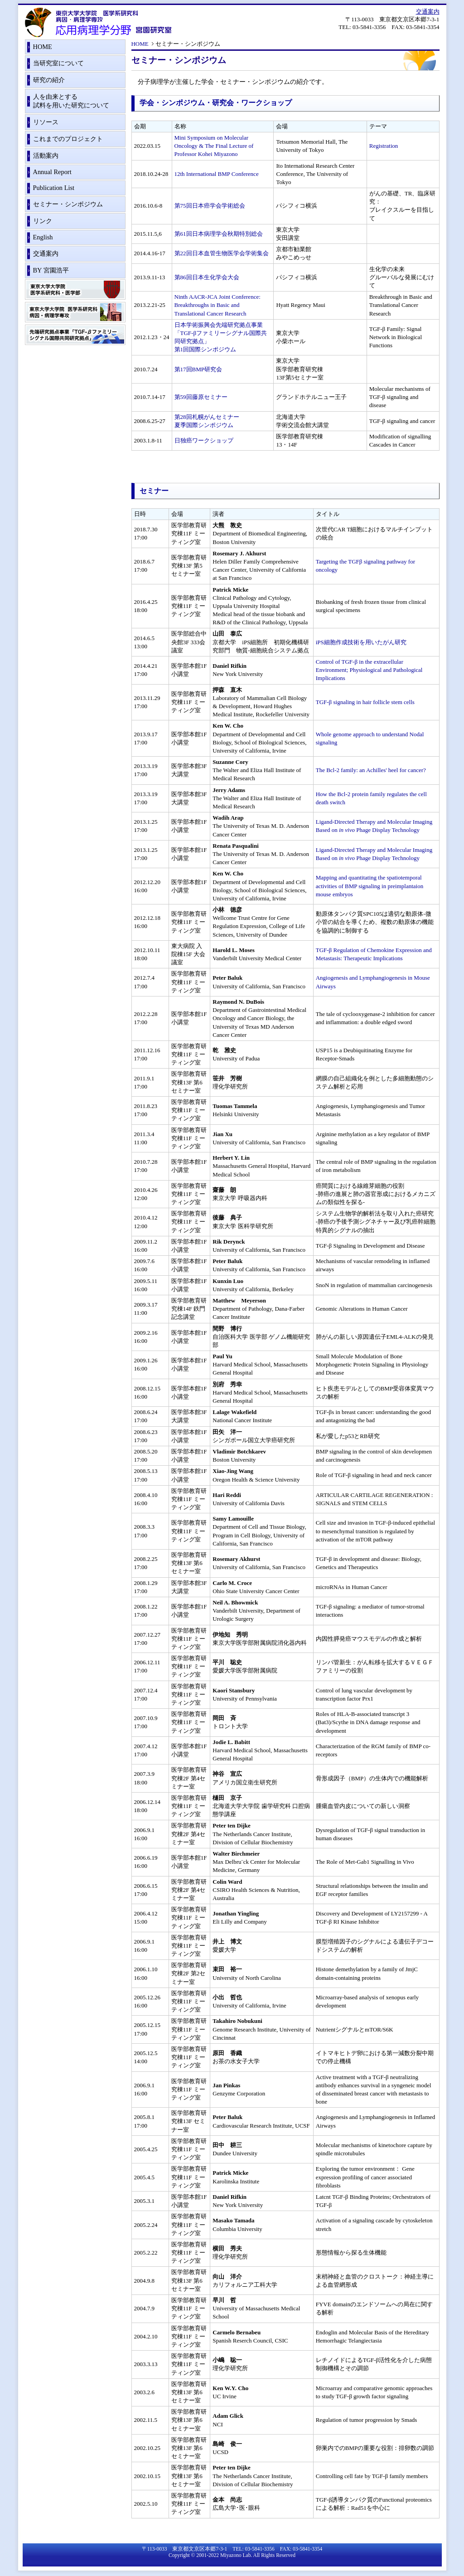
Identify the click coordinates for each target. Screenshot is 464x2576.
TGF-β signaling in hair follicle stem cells (365, 702)
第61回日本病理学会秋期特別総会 (218, 233)
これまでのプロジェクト (68, 138)
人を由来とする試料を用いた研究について (71, 101)
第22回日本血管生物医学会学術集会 (221, 253)
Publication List (54, 187)
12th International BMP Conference (216, 173)
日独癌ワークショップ (203, 440)
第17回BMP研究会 (198, 369)
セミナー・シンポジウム (68, 204)
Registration (383, 145)
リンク (42, 220)
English (43, 237)
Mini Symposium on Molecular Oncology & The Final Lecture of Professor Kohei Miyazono (214, 145)
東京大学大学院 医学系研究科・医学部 (75, 290)
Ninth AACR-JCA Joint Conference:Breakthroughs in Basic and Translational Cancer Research (217, 304)
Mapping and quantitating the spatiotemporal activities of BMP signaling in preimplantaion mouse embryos (369, 885)
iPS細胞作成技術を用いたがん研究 (361, 642)
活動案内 (45, 155)
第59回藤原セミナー (200, 397)
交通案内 (428, 11)
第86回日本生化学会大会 (206, 277)
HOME (140, 43)
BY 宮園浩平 (51, 270)
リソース (45, 122)
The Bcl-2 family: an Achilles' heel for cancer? (371, 770)
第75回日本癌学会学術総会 (209, 205)
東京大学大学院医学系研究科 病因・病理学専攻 (75, 313)
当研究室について (58, 63)
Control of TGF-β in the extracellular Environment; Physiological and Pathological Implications (369, 669)
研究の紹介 (49, 79)
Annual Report (52, 171)
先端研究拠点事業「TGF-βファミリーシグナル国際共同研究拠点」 (75, 336)
